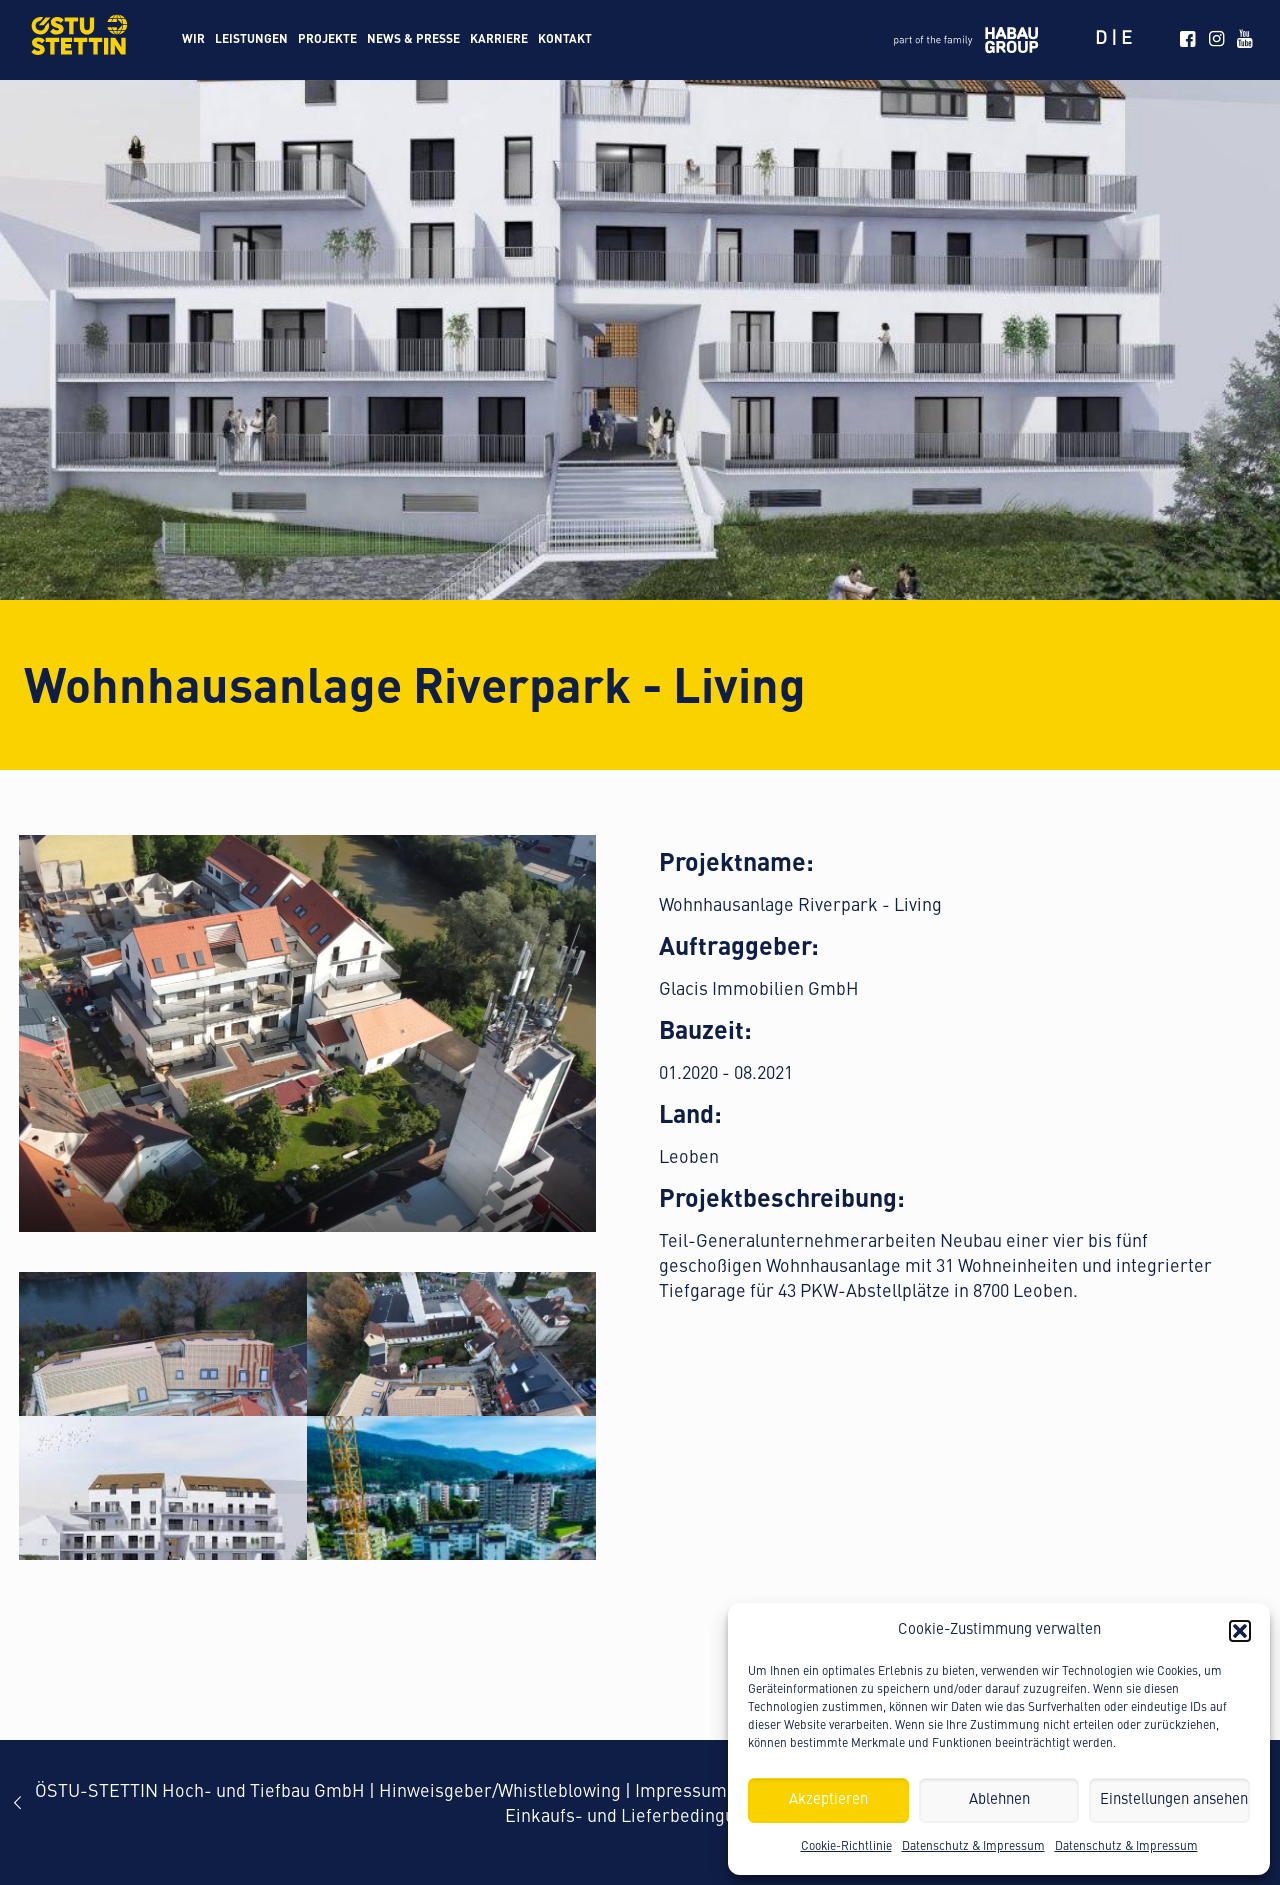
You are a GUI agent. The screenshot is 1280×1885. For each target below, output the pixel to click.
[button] (1240, 1631)
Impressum (681, 1792)
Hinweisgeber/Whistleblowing (500, 1792)
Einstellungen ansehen (1174, 1800)
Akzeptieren (828, 1800)
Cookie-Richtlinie (846, 1847)
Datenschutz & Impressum (973, 1847)
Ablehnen (999, 1800)
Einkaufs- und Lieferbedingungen (640, 1817)
